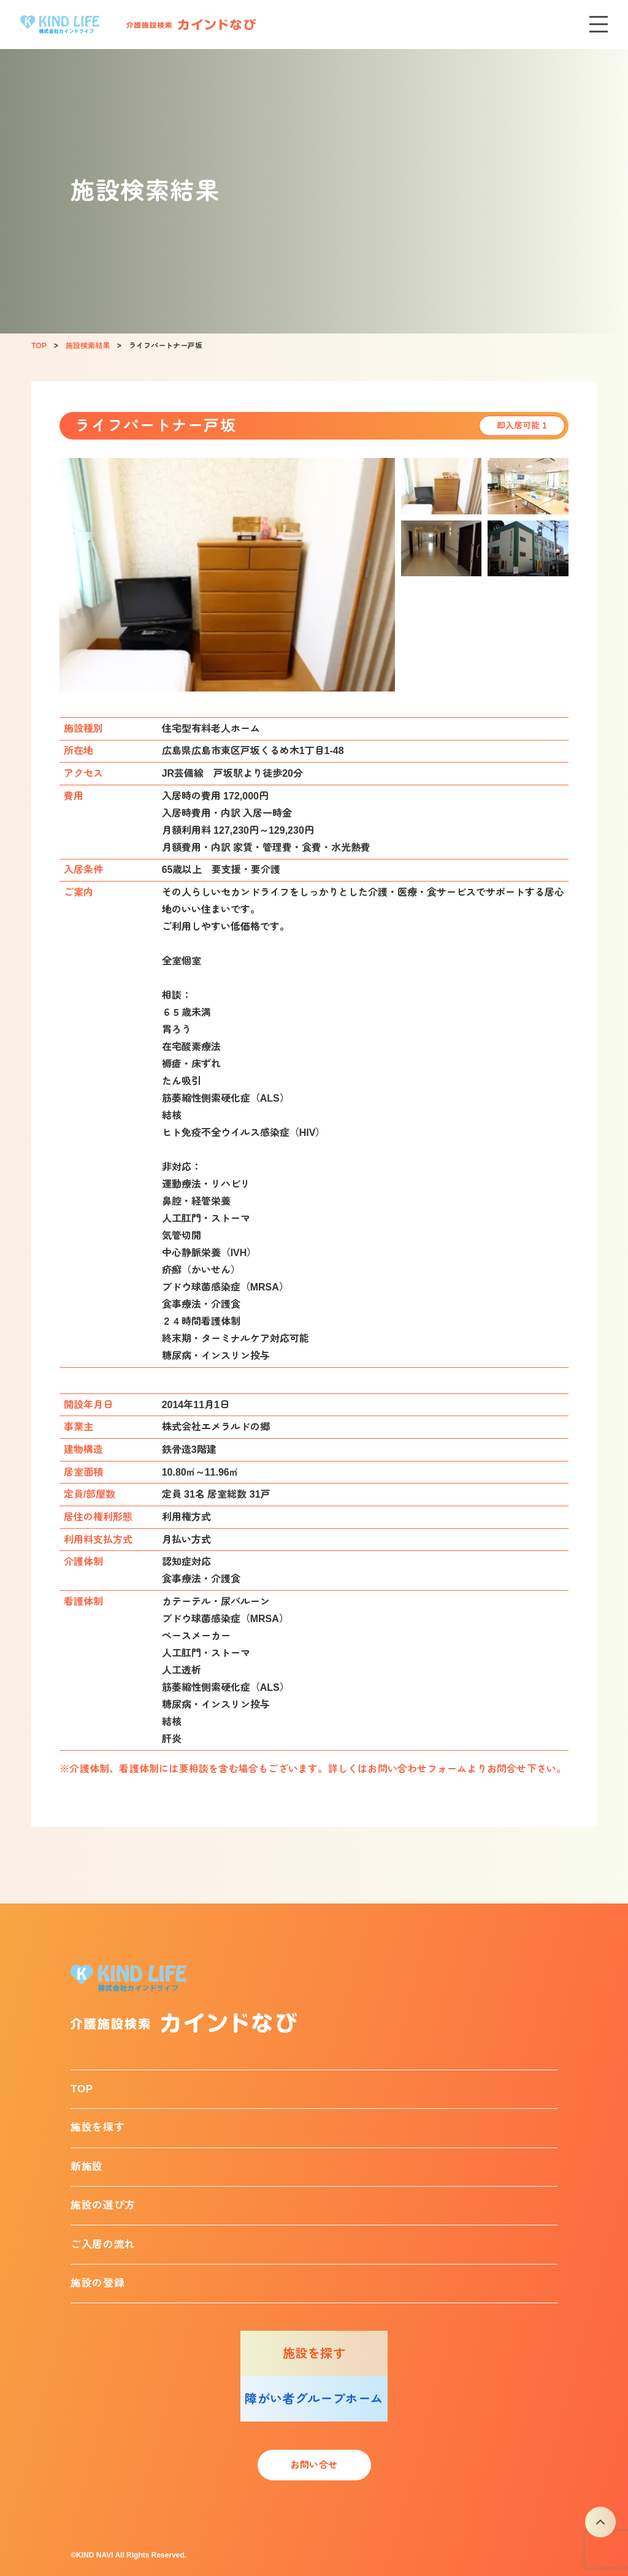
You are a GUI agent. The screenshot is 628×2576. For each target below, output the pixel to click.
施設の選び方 (103, 2205)
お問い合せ (314, 2465)
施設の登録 (97, 2283)
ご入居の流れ (103, 2244)
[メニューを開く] (598, 24)
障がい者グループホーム (314, 2399)
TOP (82, 2089)
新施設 (87, 2167)
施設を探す (97, 2127)
